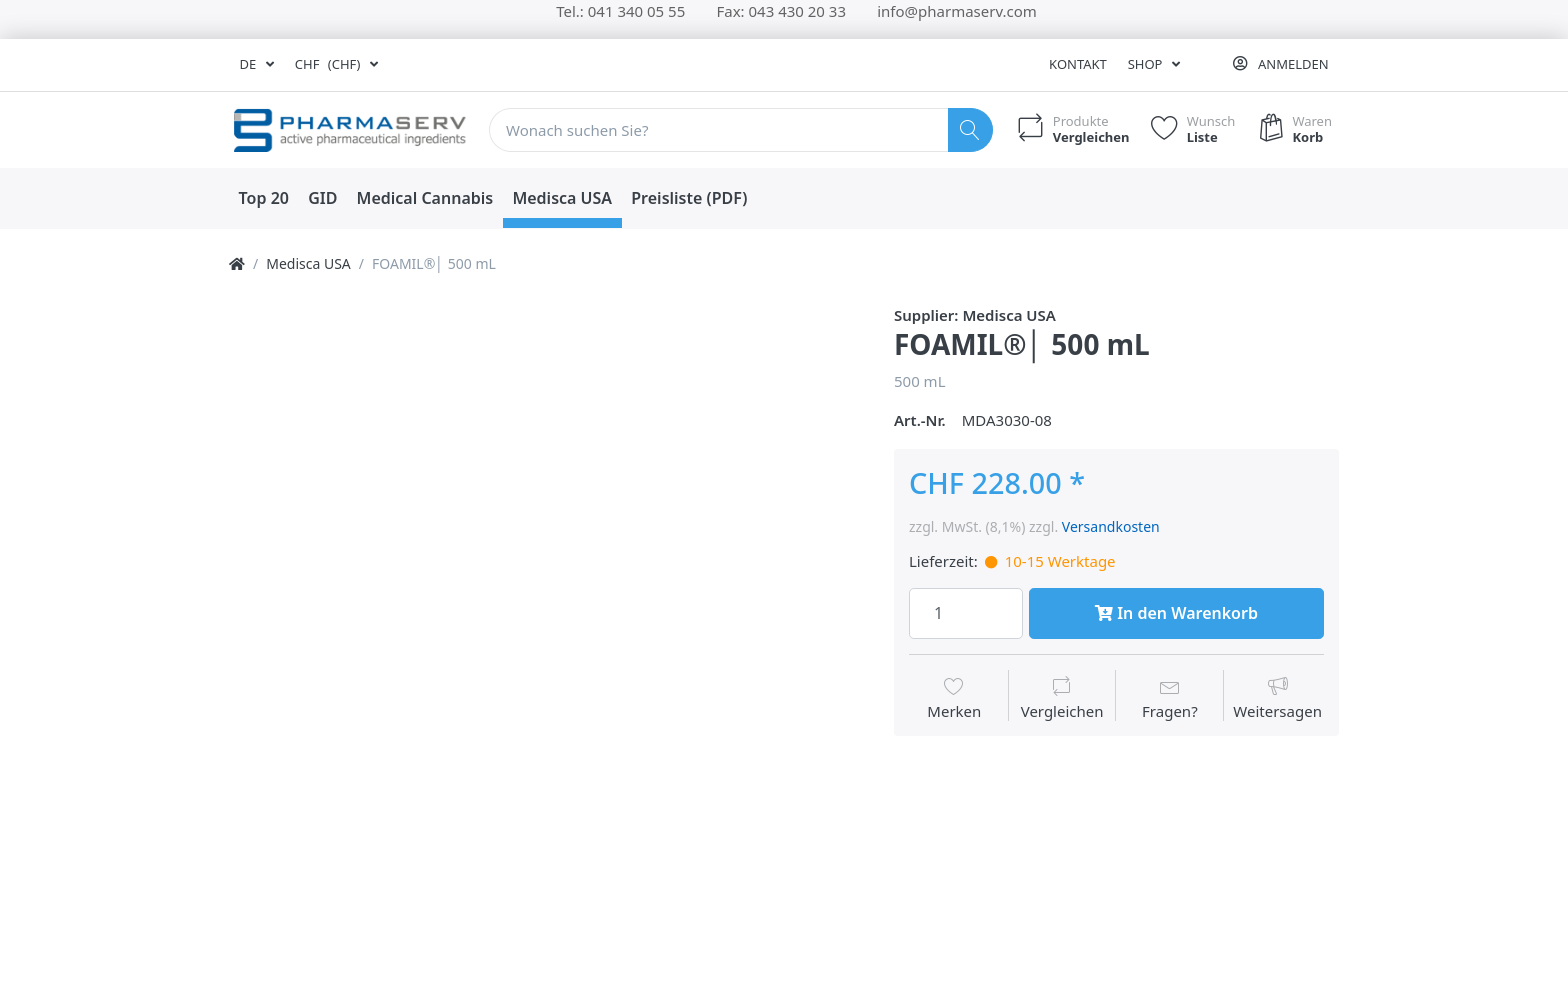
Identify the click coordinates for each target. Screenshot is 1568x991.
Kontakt (1078, 64)
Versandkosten (1111, 526)
